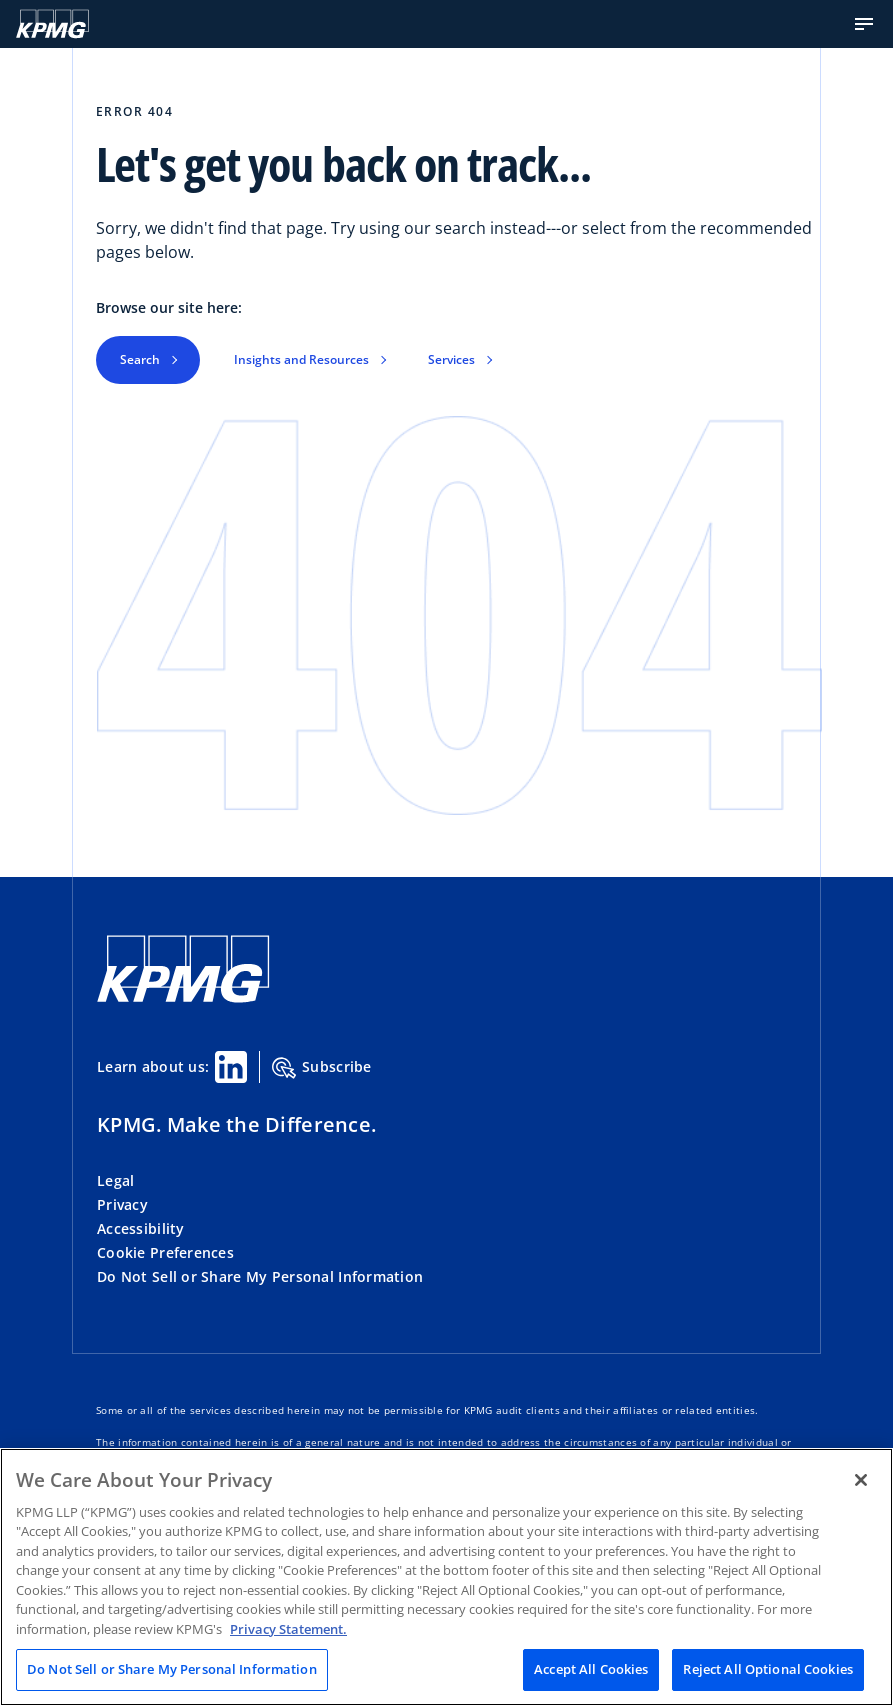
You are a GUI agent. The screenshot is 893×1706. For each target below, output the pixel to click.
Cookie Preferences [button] (165, 1252)
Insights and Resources (301, 359)
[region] (446, 1577)
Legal (115, 1180)
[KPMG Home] (52, 24)
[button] (864, 24)
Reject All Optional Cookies (768, 1669)
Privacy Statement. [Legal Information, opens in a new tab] (288, 1629)
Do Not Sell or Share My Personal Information (260, 1276)
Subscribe (322, 1068)
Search (140, 359)
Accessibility (141, 1228)
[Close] (861, 1480)
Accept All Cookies (591, 1669)
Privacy (122, 1204)
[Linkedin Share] (231, 1067)
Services (451, 359)
